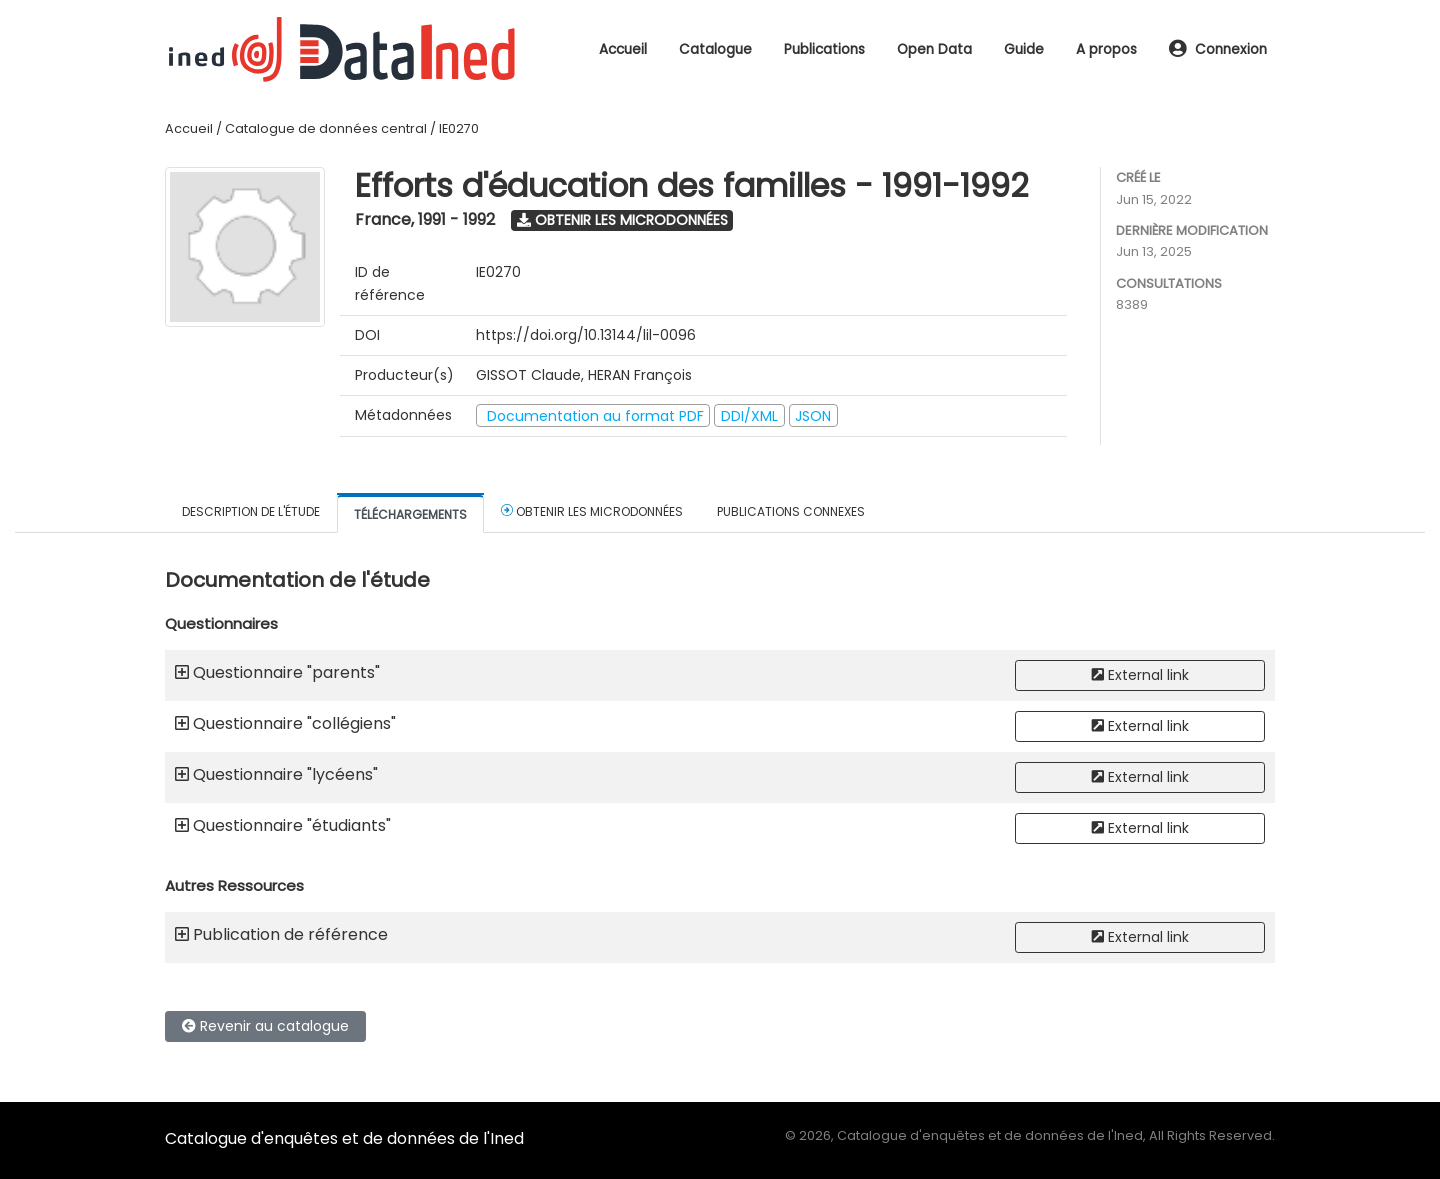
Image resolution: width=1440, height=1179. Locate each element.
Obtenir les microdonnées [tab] (592, 511)
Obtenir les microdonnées (622, 220)
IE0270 (459, 128)
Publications (824, 49)
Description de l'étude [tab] (251, 511)
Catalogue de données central (326, 128)
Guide (1024, 49)
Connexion (1218, 49)
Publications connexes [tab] (791, 511)
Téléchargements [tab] (410, 514)
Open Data (934, 49)
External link (1140, 675)
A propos (1106, 49)
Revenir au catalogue (265, 1026)
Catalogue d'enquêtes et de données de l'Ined (344, 1138)
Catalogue (715, 49)
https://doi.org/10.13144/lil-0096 (586, 335)
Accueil (623, 49)
